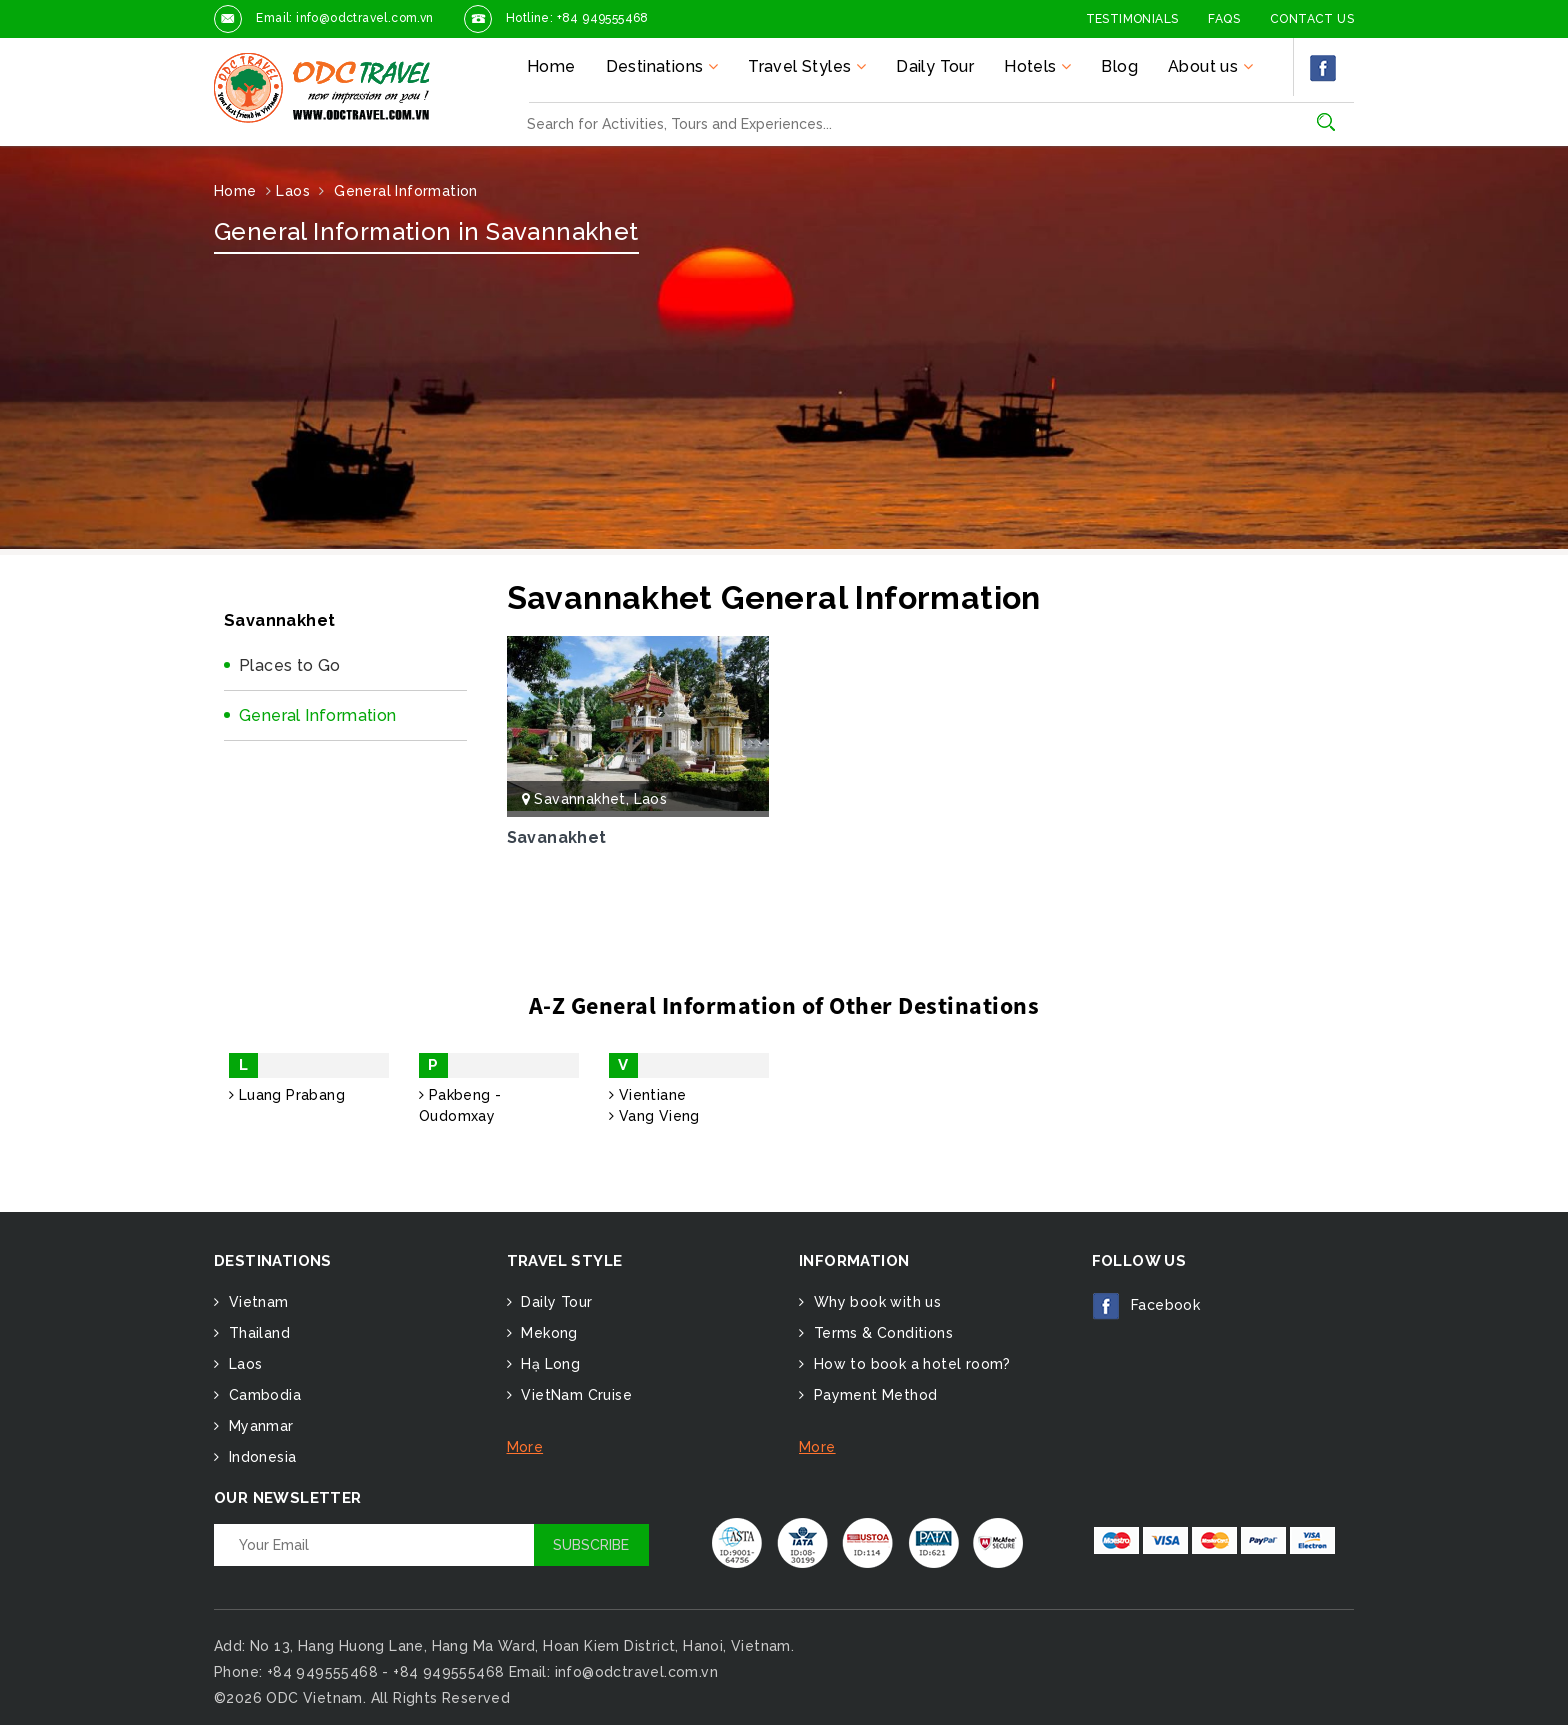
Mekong (547, 1333)
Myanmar (258, 1426)
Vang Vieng (654, 1116)
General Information (318, 715)
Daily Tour (935, 66)
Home (551, 66)
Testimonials (1132, 19)
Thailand (257, 1333)
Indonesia (260, 1457)
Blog (1119, 66)
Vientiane (647, 1095)
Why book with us (875, 1302)
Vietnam (256, 1302)
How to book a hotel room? (909, 1364)
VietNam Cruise (574, 1395)
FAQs (1224, 19)
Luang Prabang (287, 1095)
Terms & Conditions (881, 1333)
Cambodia (262, 1395)
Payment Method (873, 1395)
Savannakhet (579, 799)
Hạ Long (548, 1364)
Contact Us (1312, 19)
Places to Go (290, 665)
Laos (651, 799)
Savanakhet (557, 837)
